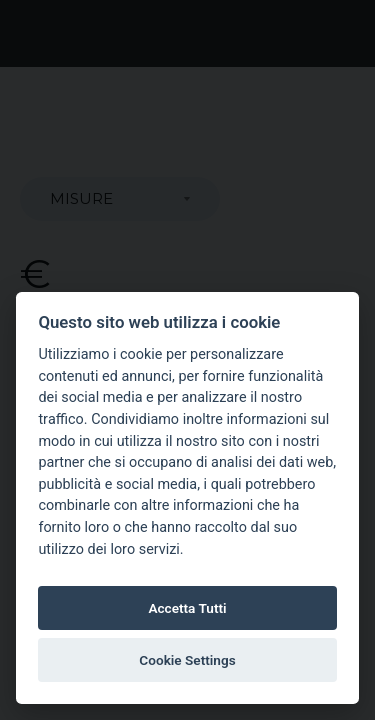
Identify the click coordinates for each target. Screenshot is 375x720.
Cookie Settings (187, 660)
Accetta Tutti (187, 608)
